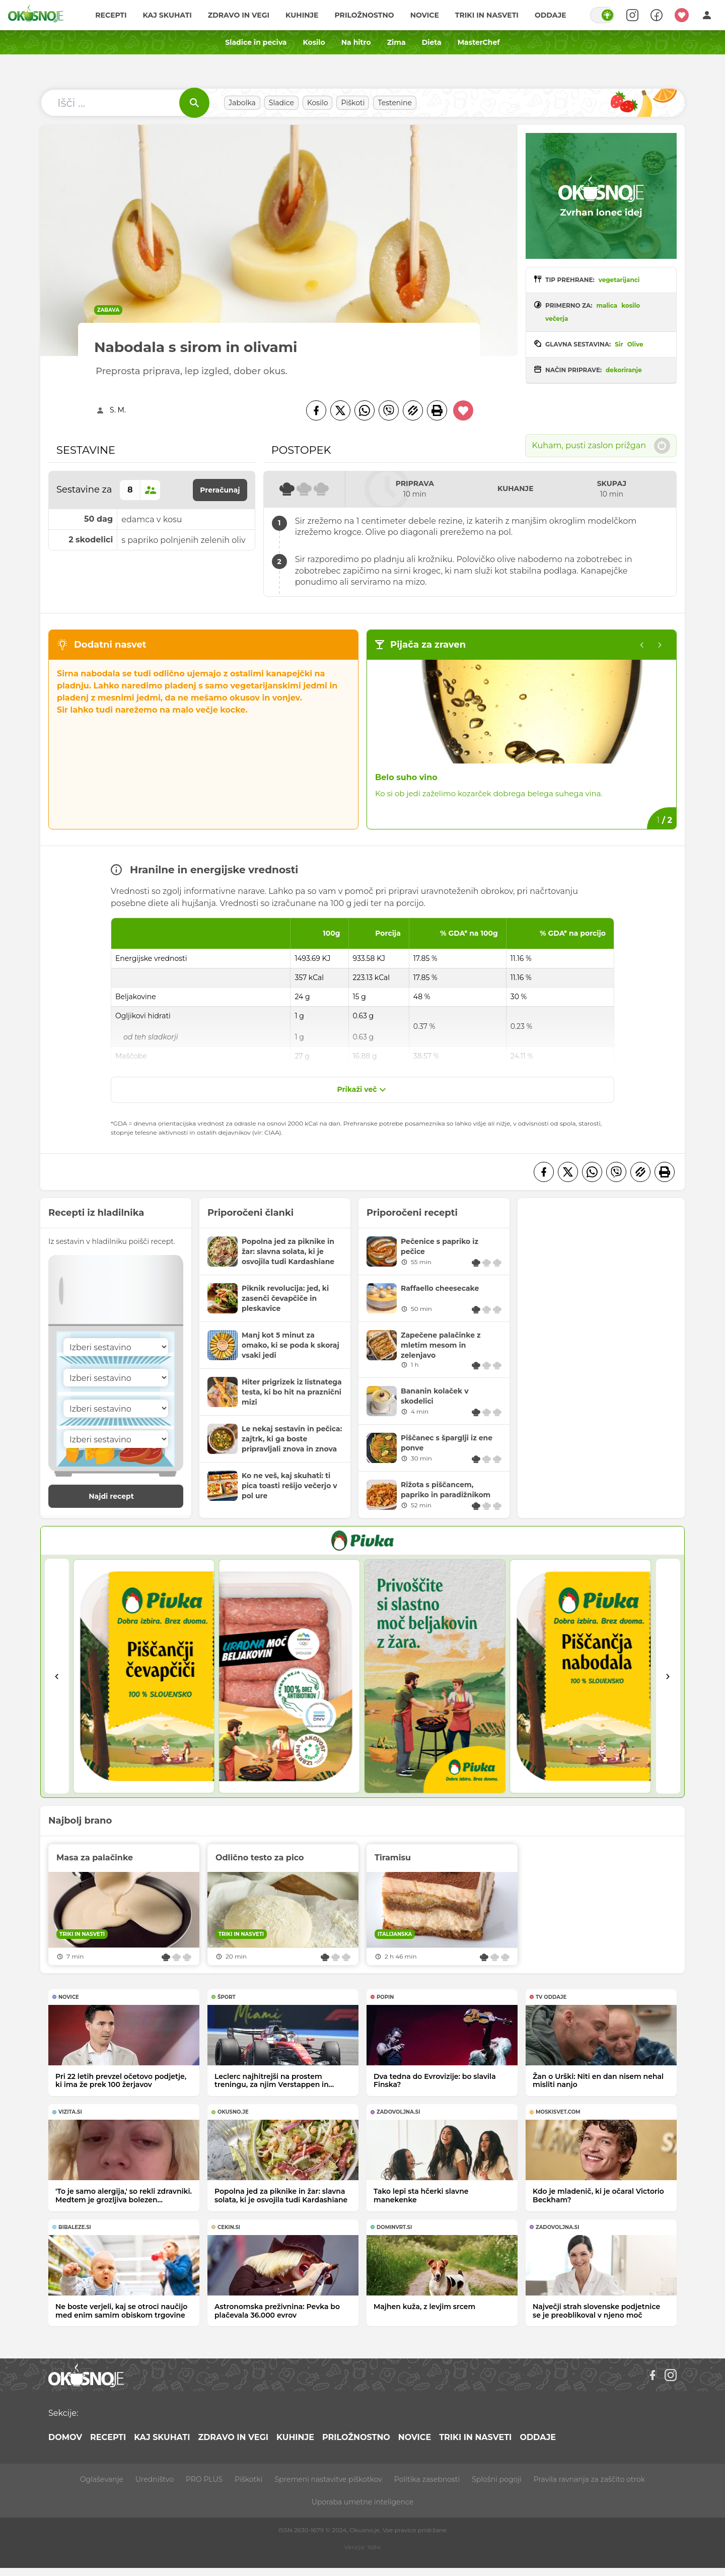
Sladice (281, 102)
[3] (435, 1676)
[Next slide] (668, 1676)
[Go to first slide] (660, 645)
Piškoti (353, 102)
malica (606, 305)
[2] (289, 1676)
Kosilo (314, 42)
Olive (635, 344)
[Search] (632, 15)
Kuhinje (301, 15)
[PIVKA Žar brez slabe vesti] (362, 1540)
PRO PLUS (204, 2479)
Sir (619, 344)
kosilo (630, 305)
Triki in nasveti (487, 15)
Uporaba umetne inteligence (362, 2502)
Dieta (432, 42)
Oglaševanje (101, 2479)
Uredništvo (154, 2479)
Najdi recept (122, 1496)
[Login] (707, 15)
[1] (144, 1676)
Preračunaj (220, 490)
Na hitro (356, 42)
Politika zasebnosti (427, 2479)
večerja (556, 318)
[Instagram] (671, 2375)
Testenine (395, 102)
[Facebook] (316, 410)
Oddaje (550, 15)
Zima (396, 42)
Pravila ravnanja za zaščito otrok (589, 2479)
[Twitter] (340, 410)
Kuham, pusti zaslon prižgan (601, 446)
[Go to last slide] (57, 1676)
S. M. (118, 409)
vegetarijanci (619, 280)
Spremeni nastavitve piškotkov (328, 2479)
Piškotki (248, 2479)
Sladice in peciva (255, 42)
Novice (424, 15)
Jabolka (242, 102)
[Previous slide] (642, 645)
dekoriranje (624, 370)
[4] (580, 1676)
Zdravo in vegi (238, 15)
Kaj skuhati (166, 15)
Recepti (110, 15)
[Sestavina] (115, 1347)
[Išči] (194, 103)
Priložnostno (364, 15)
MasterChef (479, 42)
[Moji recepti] (682, 15)
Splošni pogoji (497, 2479)
